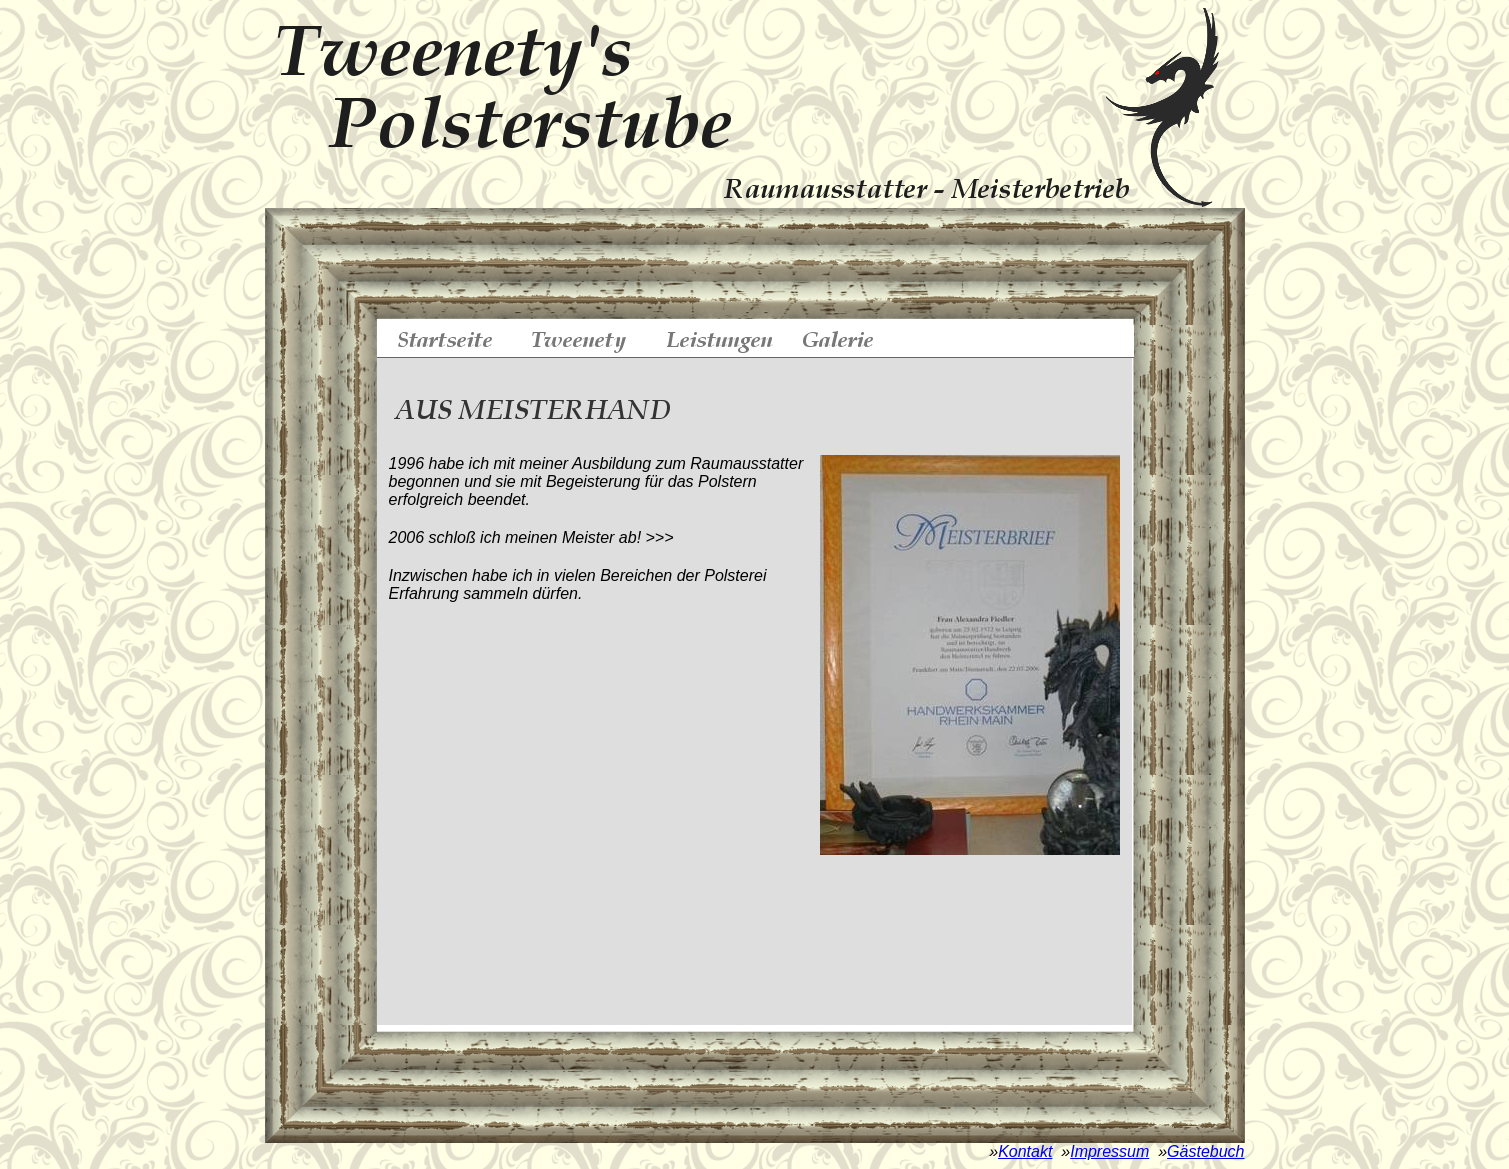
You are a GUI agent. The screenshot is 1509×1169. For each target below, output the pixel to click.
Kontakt (1025, 1151)
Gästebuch (1205, 1151)
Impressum (1109, 1151)
